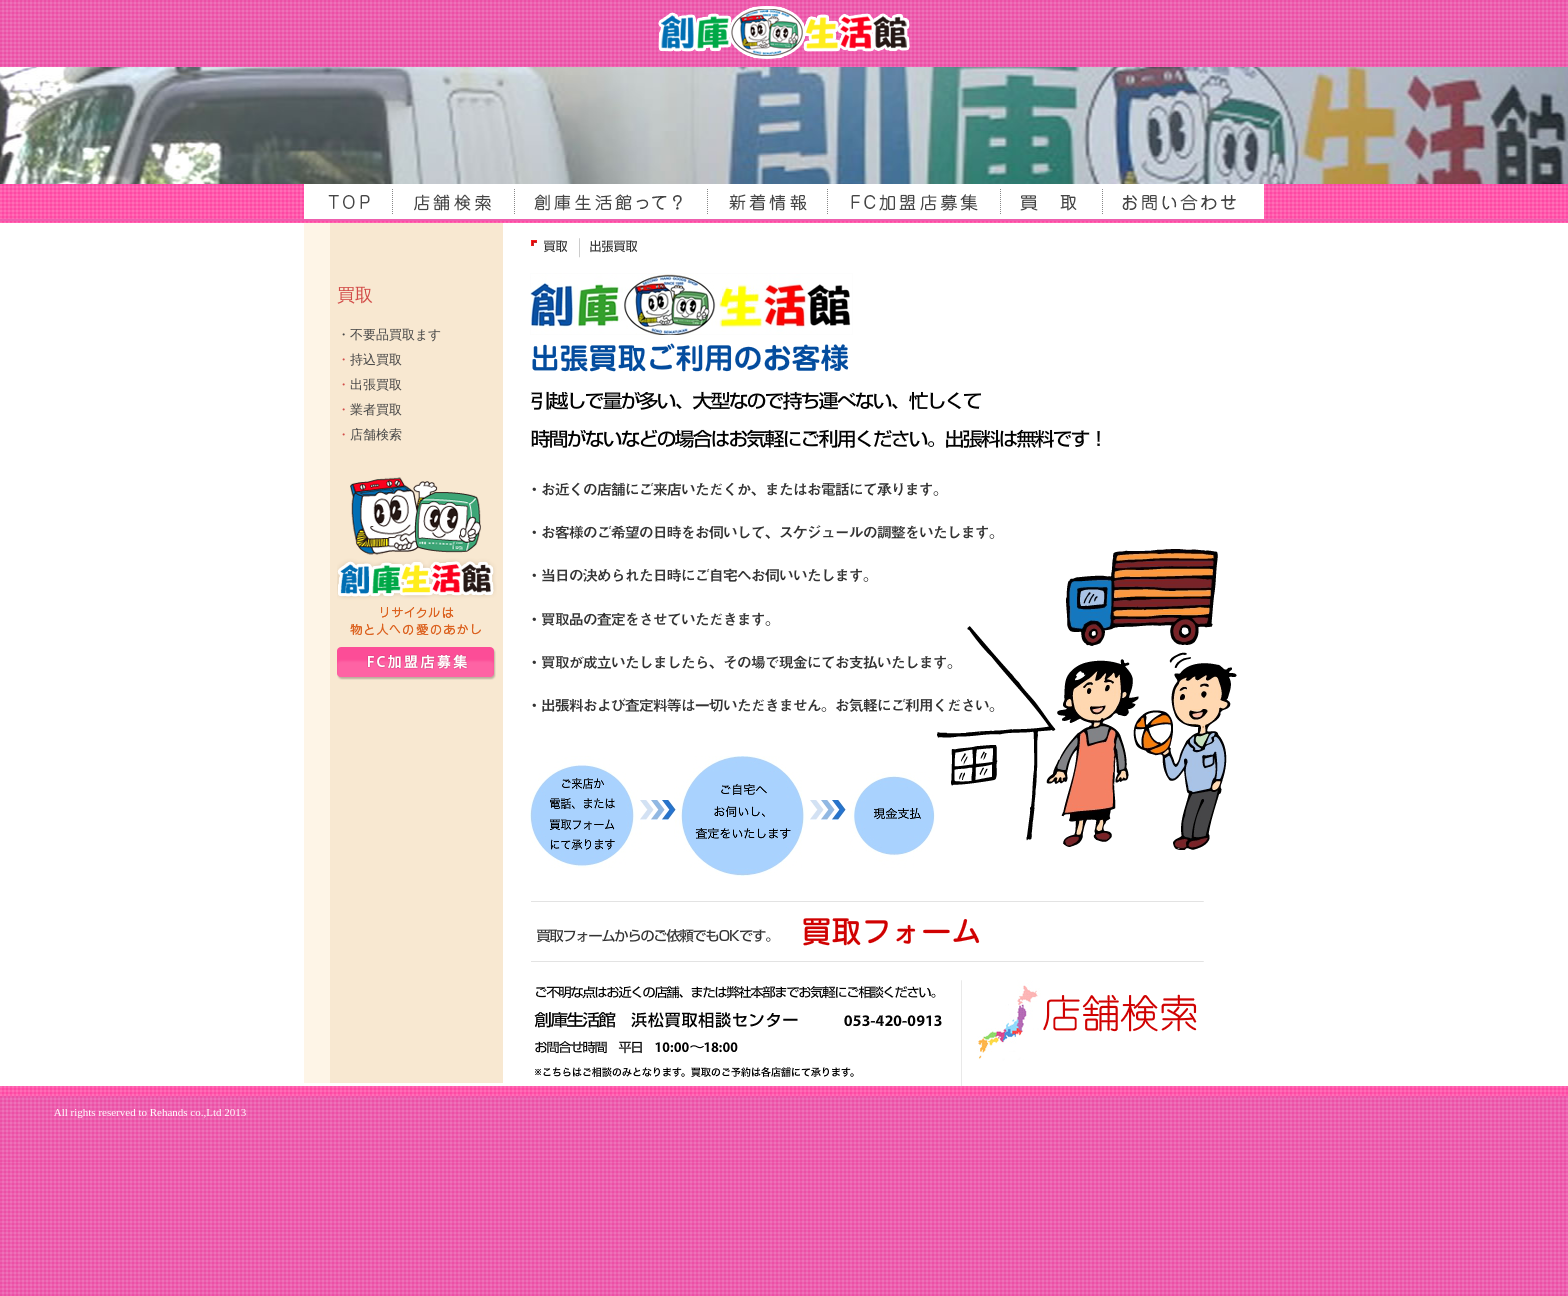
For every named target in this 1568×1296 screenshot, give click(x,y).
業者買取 (369, 409)
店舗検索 (369, 434)
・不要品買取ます (389, 334)
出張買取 (369, 384)
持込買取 (369, 359)
